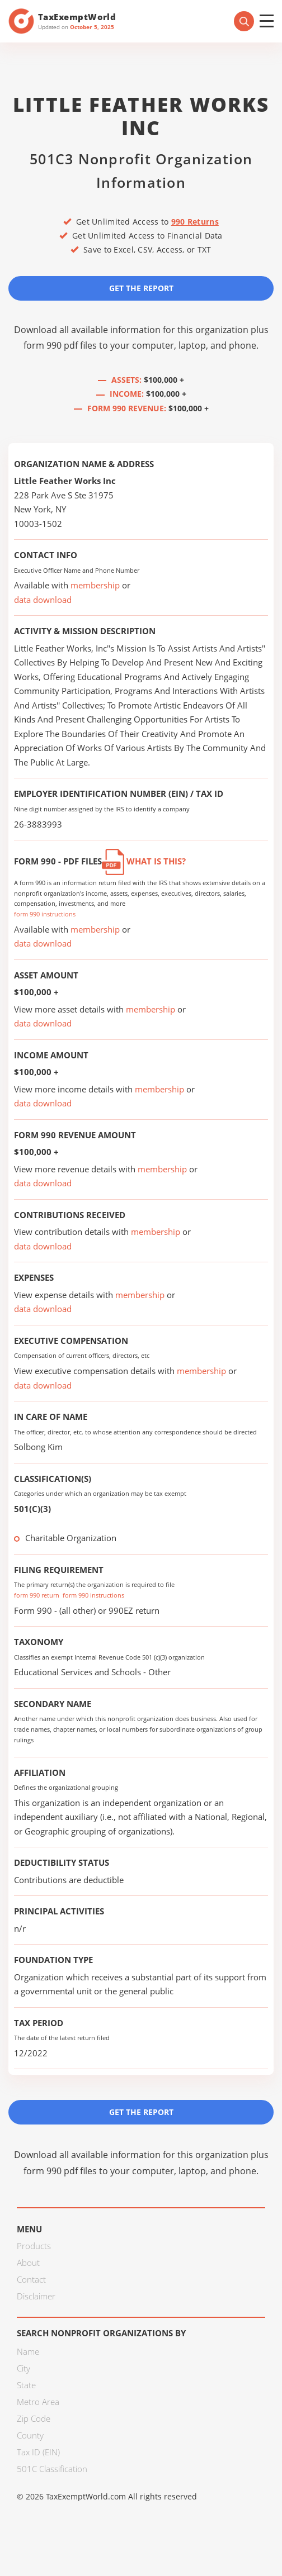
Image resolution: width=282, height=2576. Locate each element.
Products (34, 2245)
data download (43, 599)
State (26, 2384)
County (30, 2435)
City (23, 2368)
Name (28, 2351)
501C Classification (52, 2468)
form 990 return (36, 1595)
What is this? (144, 861)
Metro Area (38, 2401)
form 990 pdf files (60, 345)
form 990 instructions (45, 914)
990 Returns (195, 221)
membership (95, 585)
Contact (31, 2279)
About (28, 2262)
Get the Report (141, 288)
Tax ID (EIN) (38, 2452)
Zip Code (33, 2418)
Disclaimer (36, 2296)
